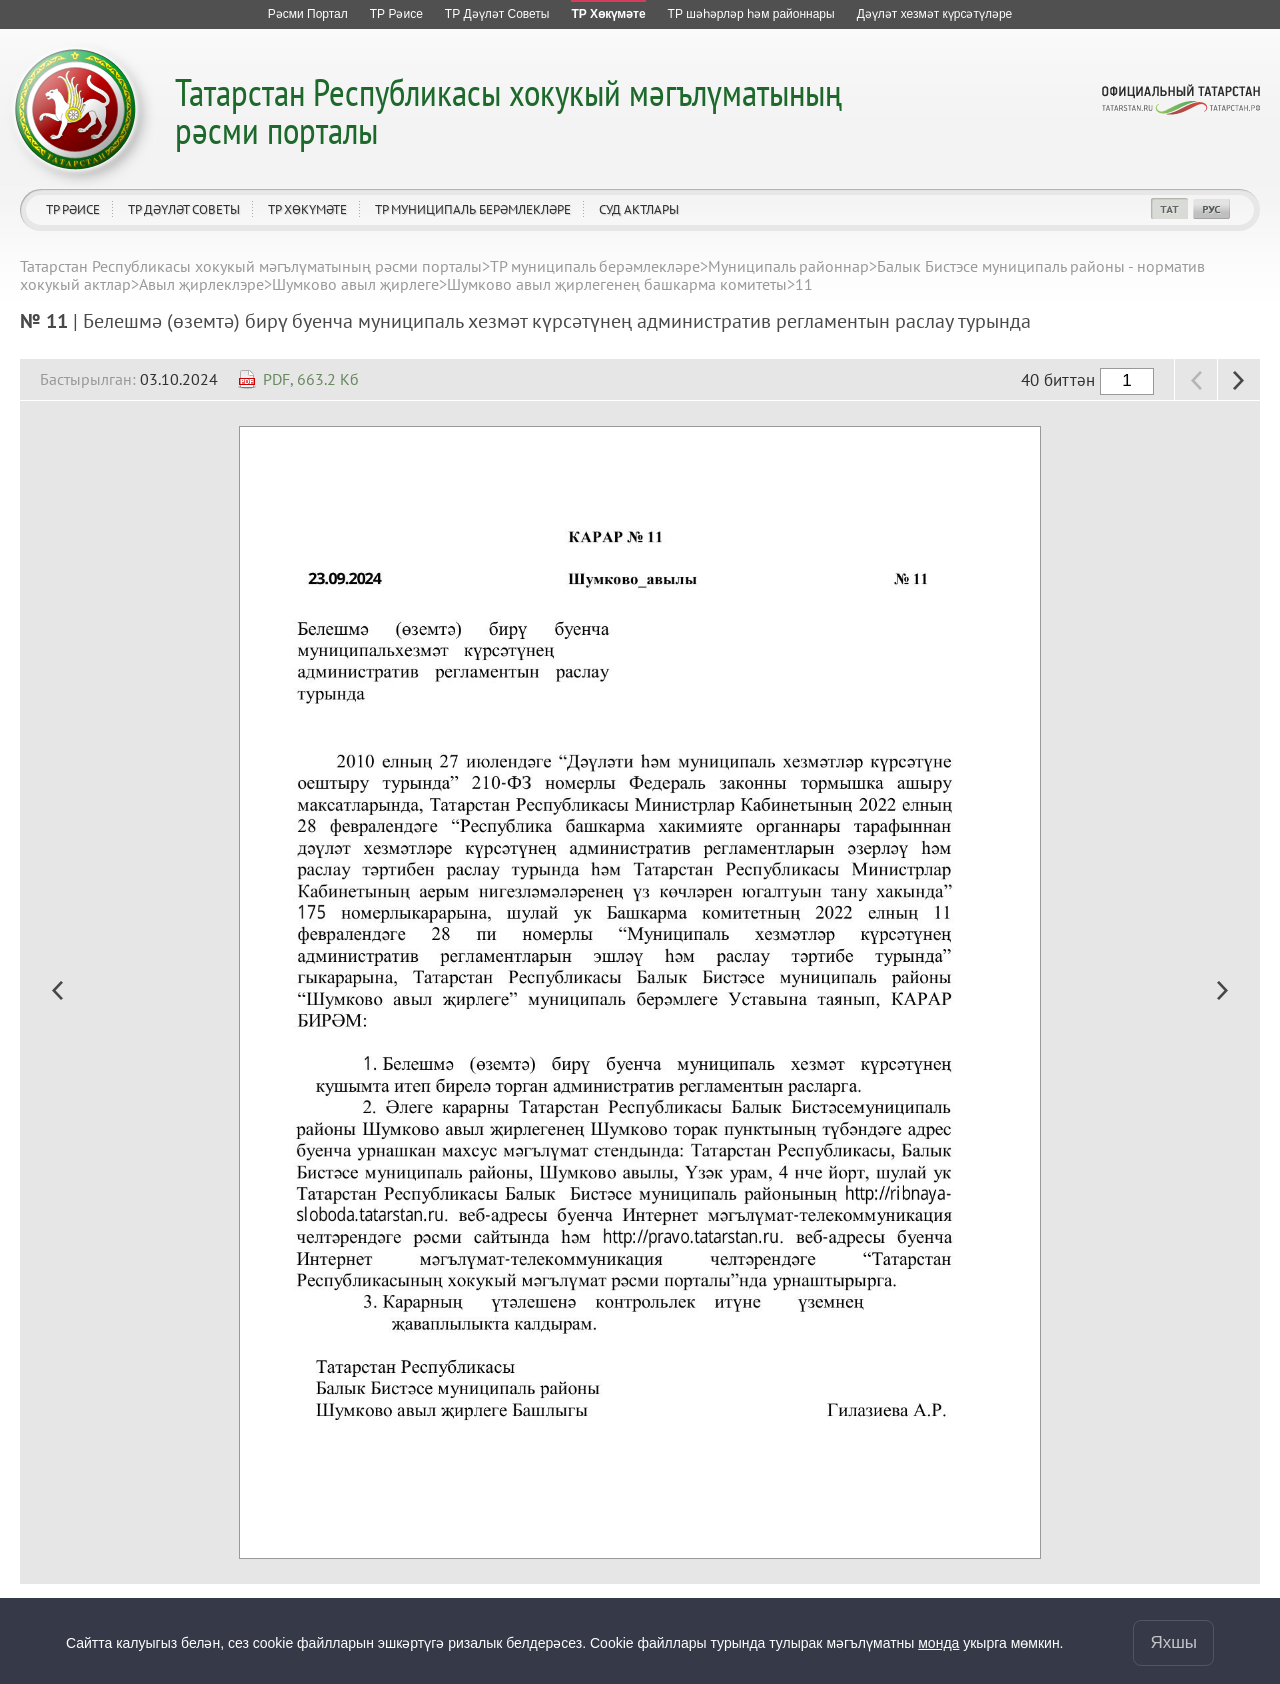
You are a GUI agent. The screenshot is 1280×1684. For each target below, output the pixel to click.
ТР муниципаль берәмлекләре (473, 209)
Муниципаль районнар (788, 266)
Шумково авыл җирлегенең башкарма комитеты (617, 284)
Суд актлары (639, 209)
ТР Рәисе (73, 209)
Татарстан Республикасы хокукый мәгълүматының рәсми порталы (508, 110)
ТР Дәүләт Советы (184, 209)
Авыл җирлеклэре (201, 284)
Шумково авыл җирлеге (355, 284)
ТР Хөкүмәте (307, 209)
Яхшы (1173, 1642)
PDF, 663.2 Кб (311, 379)
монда (938, 1643)
